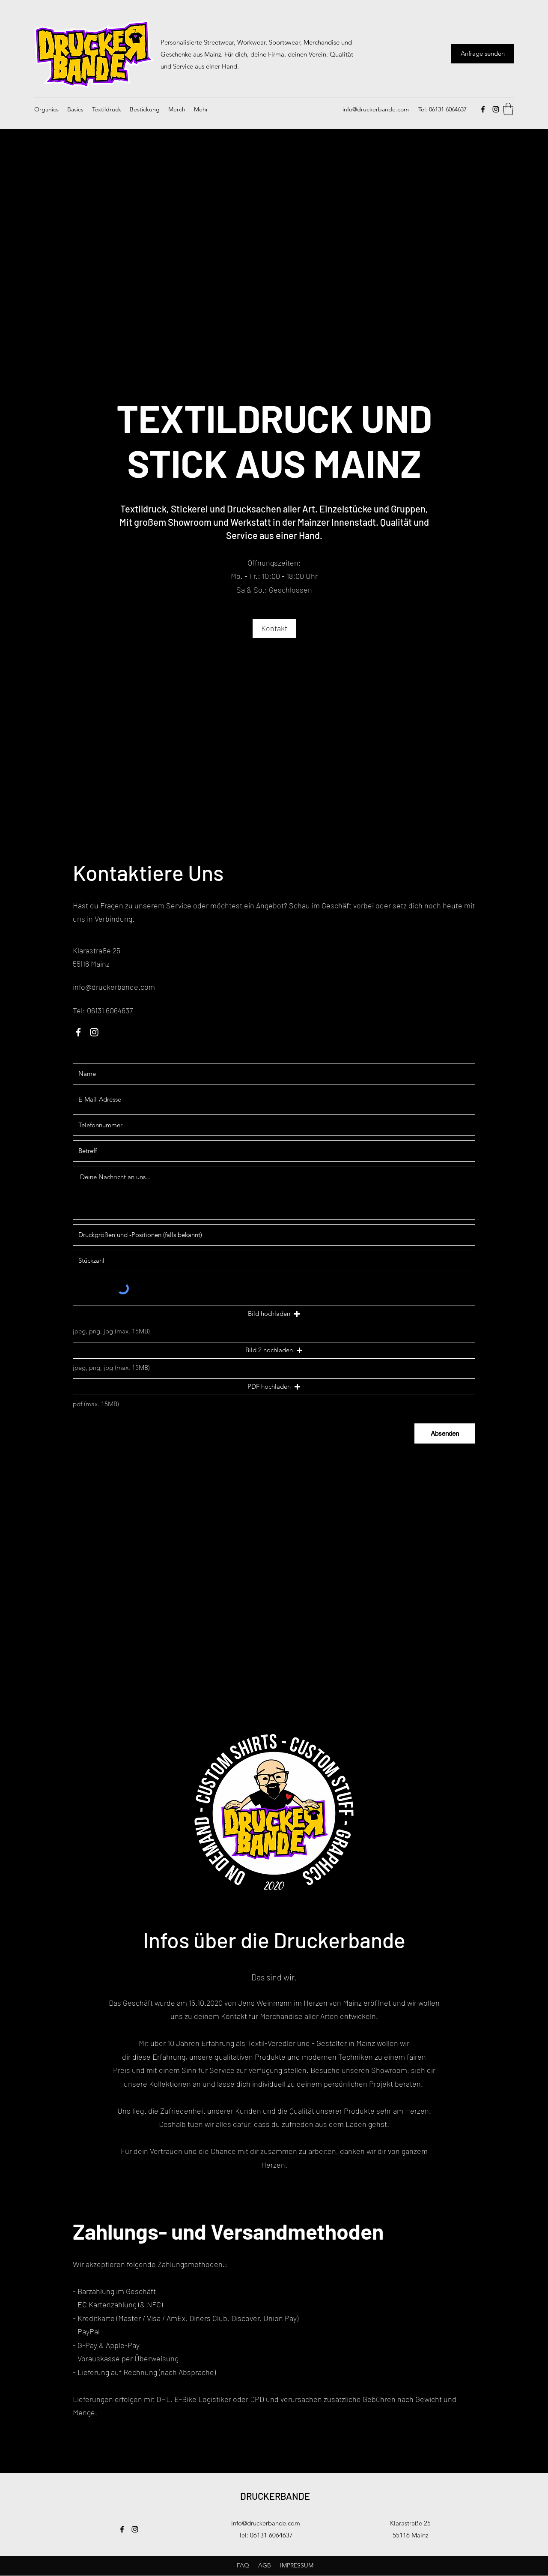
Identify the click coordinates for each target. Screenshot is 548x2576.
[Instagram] (495, 109)
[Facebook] (483, 109)
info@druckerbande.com (375, 109)
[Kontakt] (274, 628)
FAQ (245, 2565)
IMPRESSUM (296, 2565)
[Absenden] (444, 1433)
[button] (508, 109)
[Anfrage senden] (482, 53)
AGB (264, 2565)
